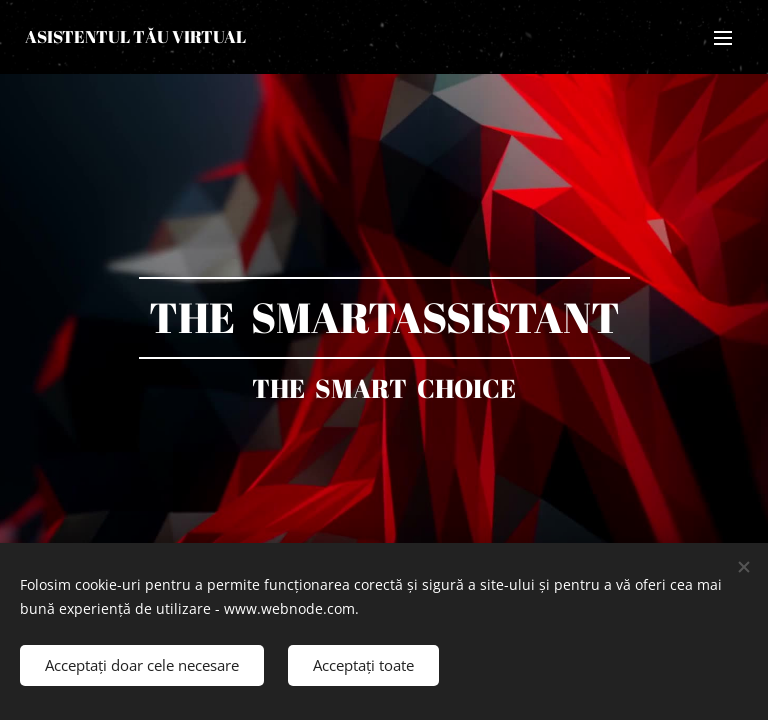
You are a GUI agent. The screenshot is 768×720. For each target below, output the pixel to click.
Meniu (723, 38)
